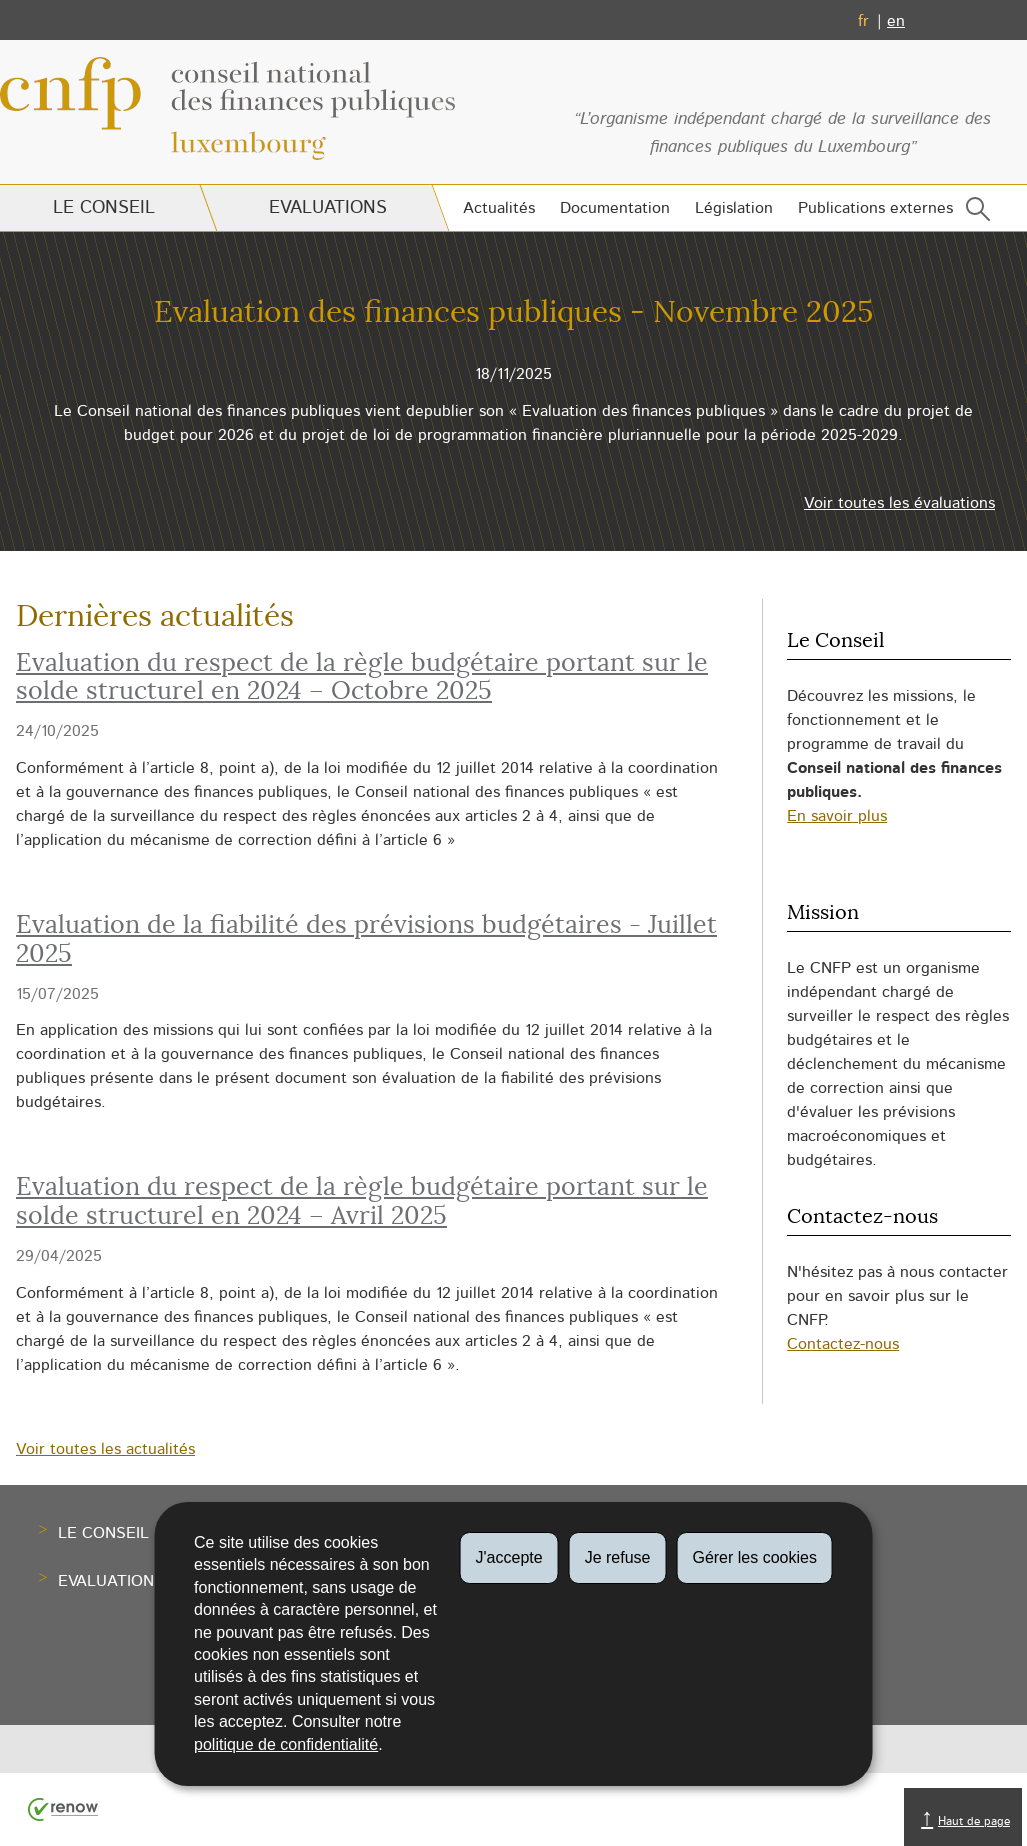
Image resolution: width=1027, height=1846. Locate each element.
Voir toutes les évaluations (899, 503)
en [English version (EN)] (896, 21)
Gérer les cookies (754, 1557)
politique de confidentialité (286, 1744)
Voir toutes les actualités (105, 1449)
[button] (974, 213)
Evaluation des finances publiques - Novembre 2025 (513, 313)
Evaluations (327, 208)
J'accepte (509, 1557)
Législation (734, 208)
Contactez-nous (843, 1344)
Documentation (615, 208)
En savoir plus (837, 816)
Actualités (499, 208)
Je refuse (618, 1557)
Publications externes (875, 208)
